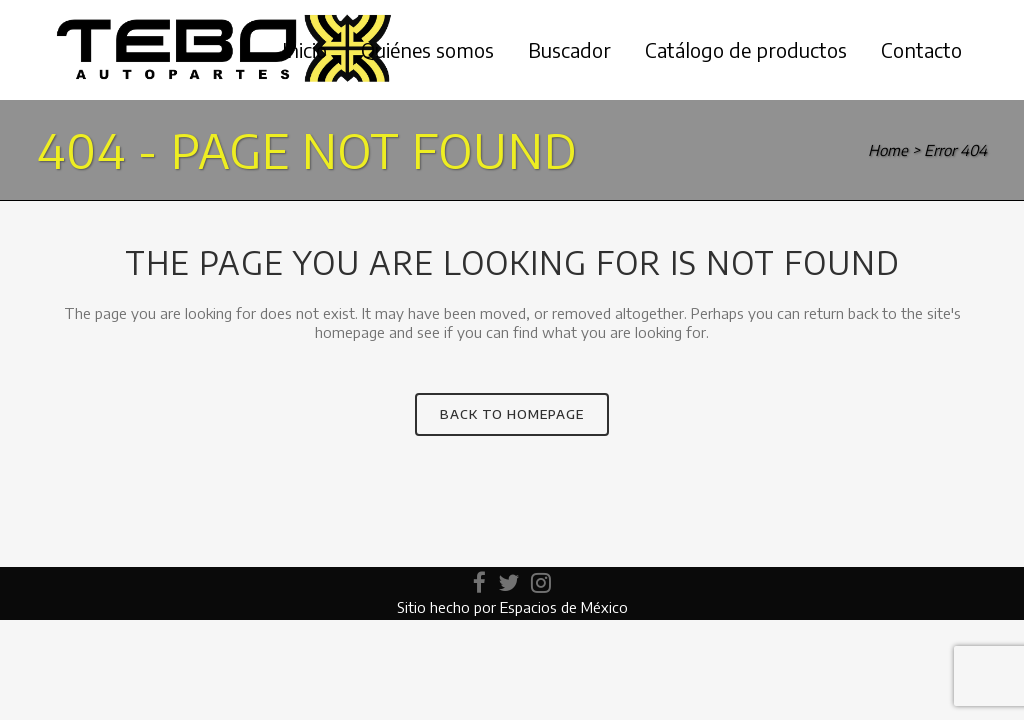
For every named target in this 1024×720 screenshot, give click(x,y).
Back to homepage (512, 414)
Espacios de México (564, 607)
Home (888, 150)
